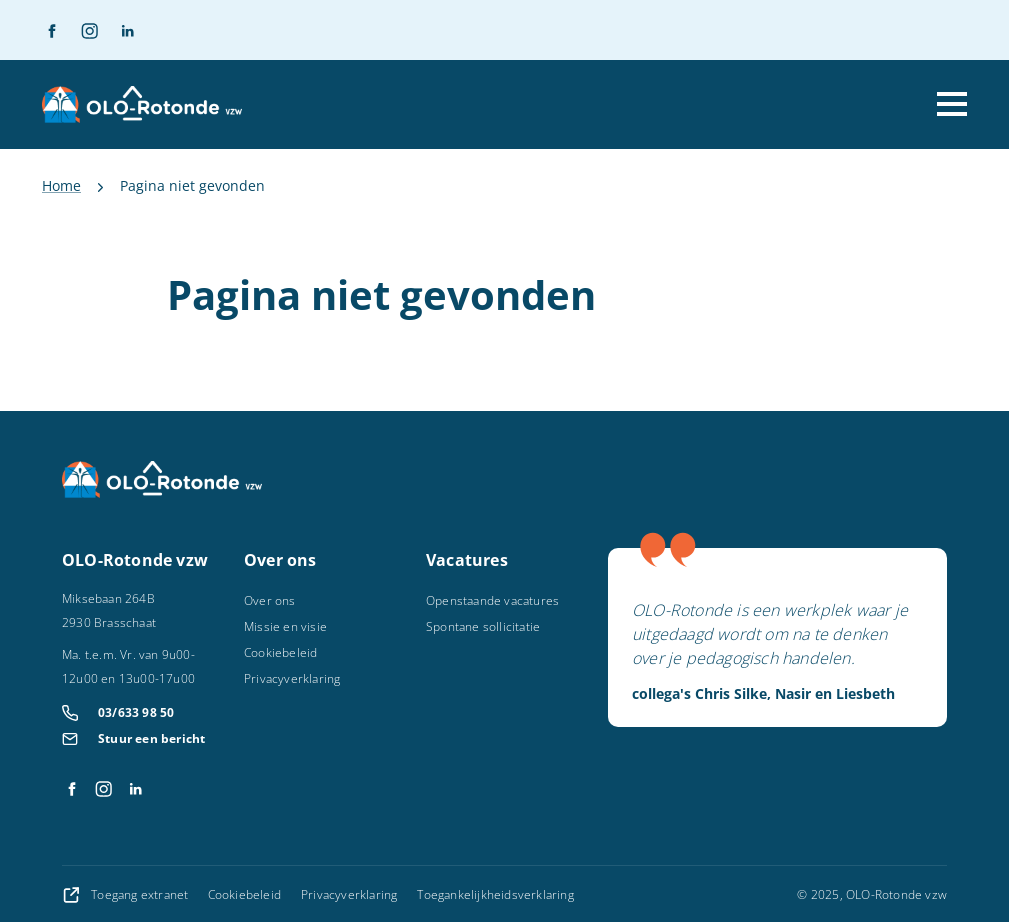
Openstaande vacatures (492, 600)
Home (61, 185)
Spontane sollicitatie (483, 626)
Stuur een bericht (151, 738)
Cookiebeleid (280, 652)
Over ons (270, 600)
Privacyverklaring (292, 678)
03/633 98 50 (136, 712)
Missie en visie (285, 626)
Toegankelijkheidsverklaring (495, 894)
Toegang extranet (127, 894)
